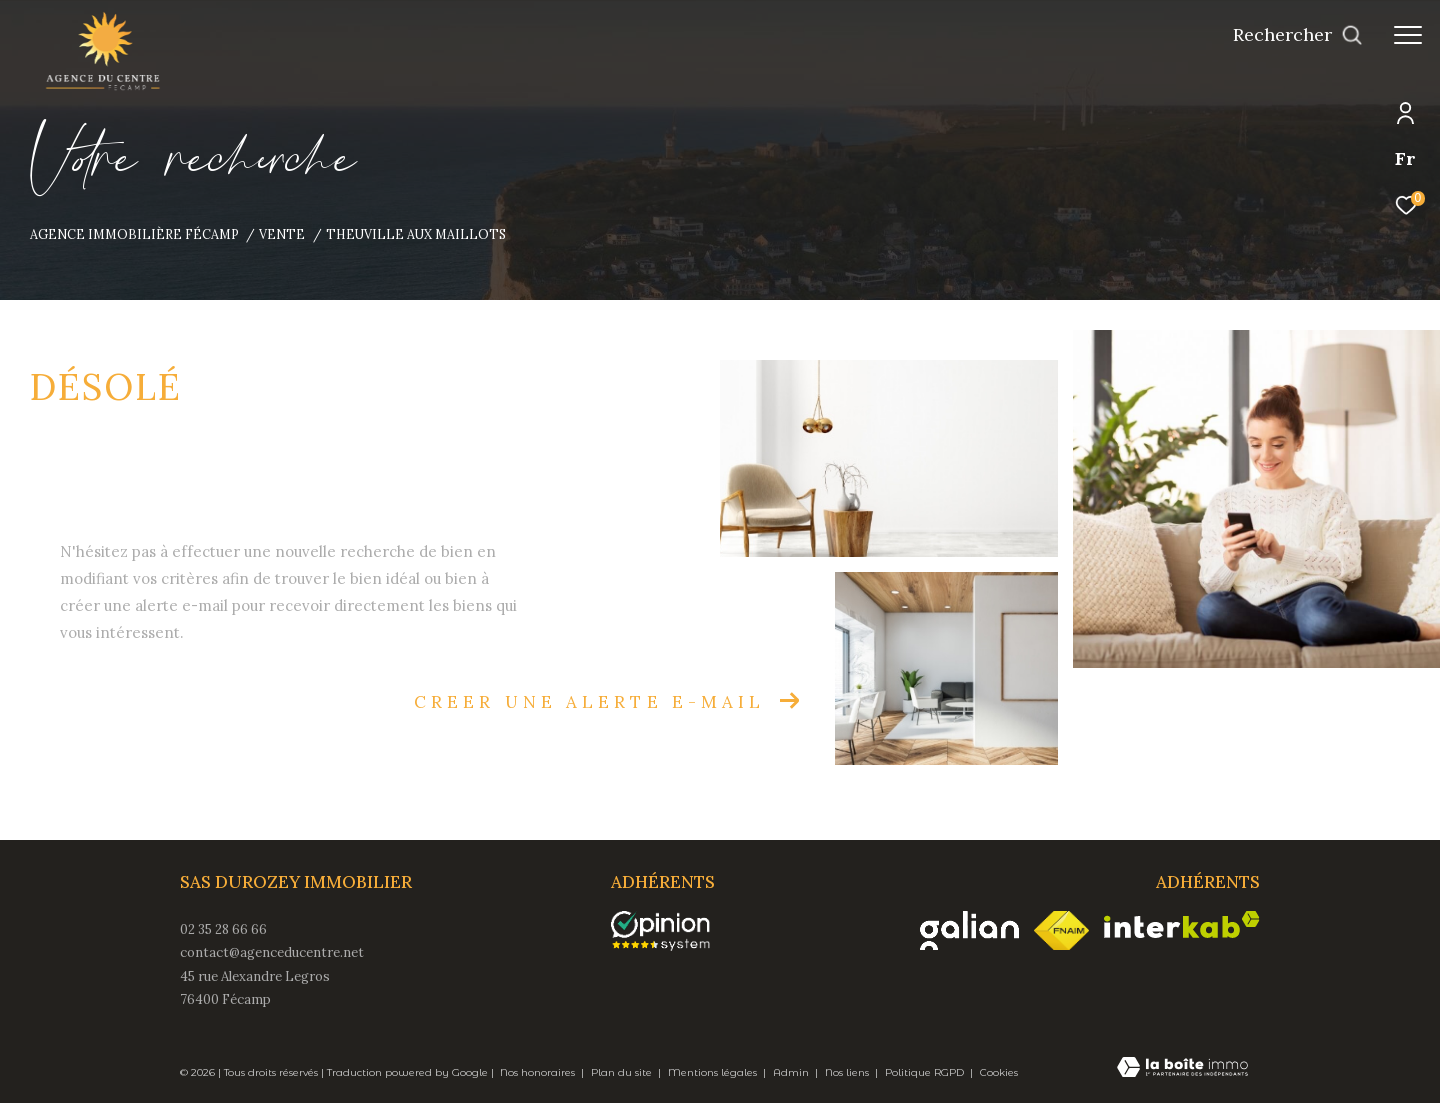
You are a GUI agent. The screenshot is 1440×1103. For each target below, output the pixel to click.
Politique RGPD (924, 1072)
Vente (282, 234)
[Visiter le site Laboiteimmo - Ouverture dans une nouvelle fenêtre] (1182, 1069)
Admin (792, 1072)
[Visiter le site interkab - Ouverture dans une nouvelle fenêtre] (1182, 924)
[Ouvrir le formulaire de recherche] (1298, 35)
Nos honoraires (539, 1072)
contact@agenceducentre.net (272, 952)
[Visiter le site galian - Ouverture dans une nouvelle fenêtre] (969, 930)
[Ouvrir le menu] (1408, 35)
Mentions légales (714, 1072)
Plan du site (623, 1072)
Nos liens (848, 1072)
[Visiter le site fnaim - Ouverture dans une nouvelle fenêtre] (1061, 931)
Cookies (999, 1073)
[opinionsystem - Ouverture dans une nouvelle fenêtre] (670, 931)
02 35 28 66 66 (223, 929)
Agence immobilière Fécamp (134, 234)
